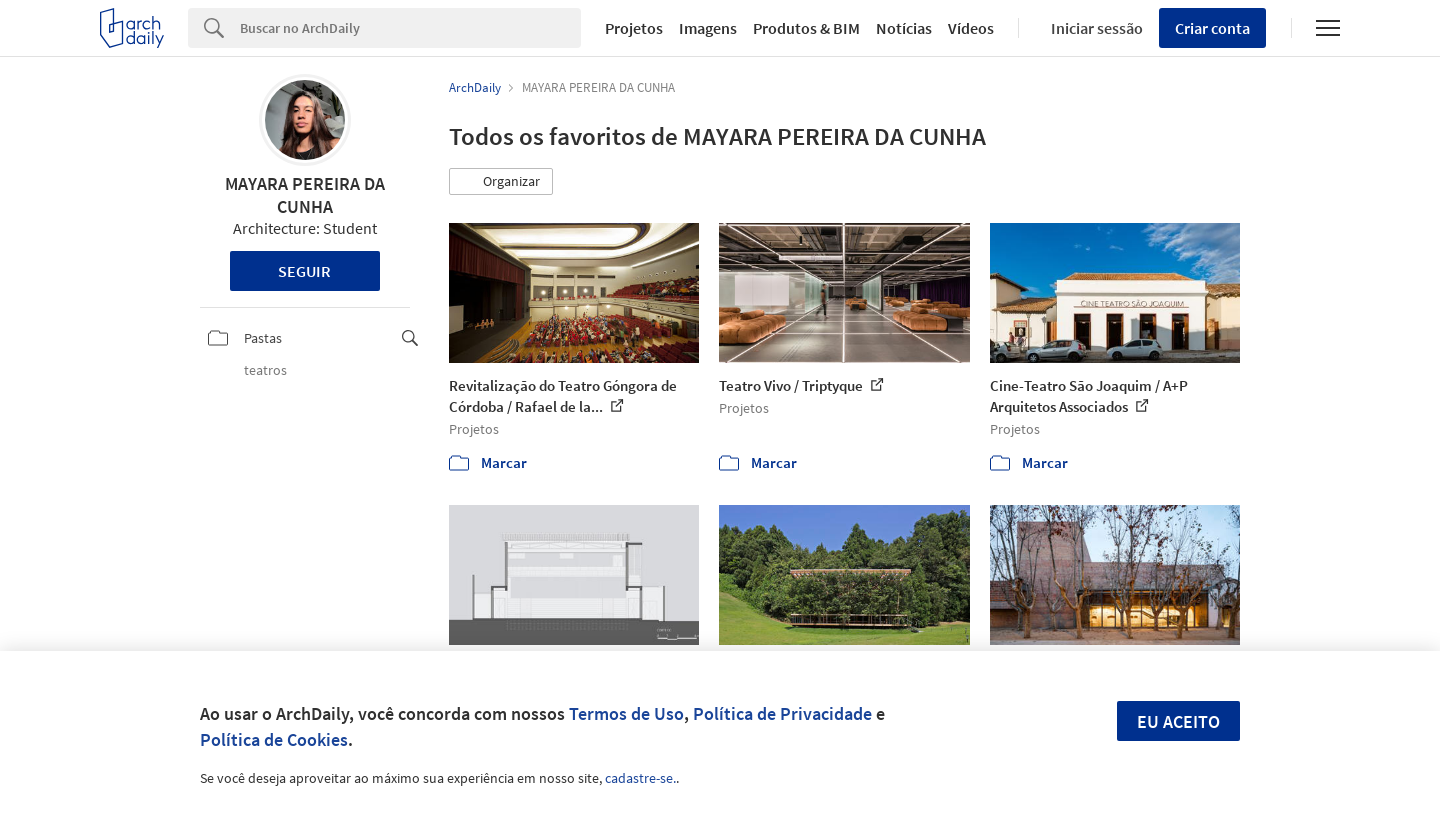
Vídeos (971, 28)
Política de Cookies (274, 739)
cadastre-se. (640, 778)
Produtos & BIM (806, 28)
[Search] (410, 28)
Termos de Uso (626, 713)
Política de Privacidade (782, 713)
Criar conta (1212, 28)
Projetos (634, 28)
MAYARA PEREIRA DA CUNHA (305, 195)
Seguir (304, 271)
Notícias (904, 28)
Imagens (708, 28)
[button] (501, 182)
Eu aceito (1178, 721)
